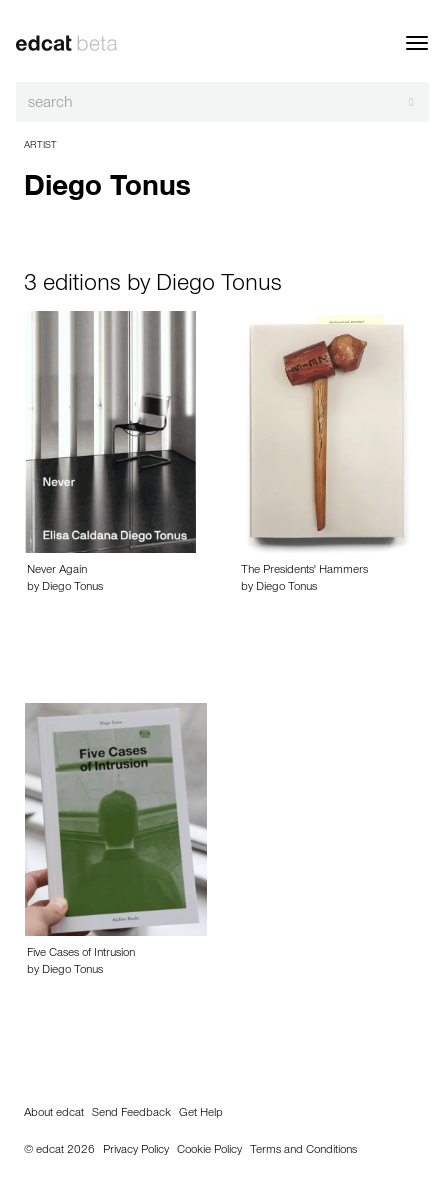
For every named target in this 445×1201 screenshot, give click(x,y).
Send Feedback (131, 1114)
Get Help (201, 1114)
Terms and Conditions (303, 1151)
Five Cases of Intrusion (81, 954)
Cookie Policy (209, 1151)
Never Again (57, 571)
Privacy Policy (136, 1151)
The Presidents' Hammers (304, 571)
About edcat (54, 1114)
